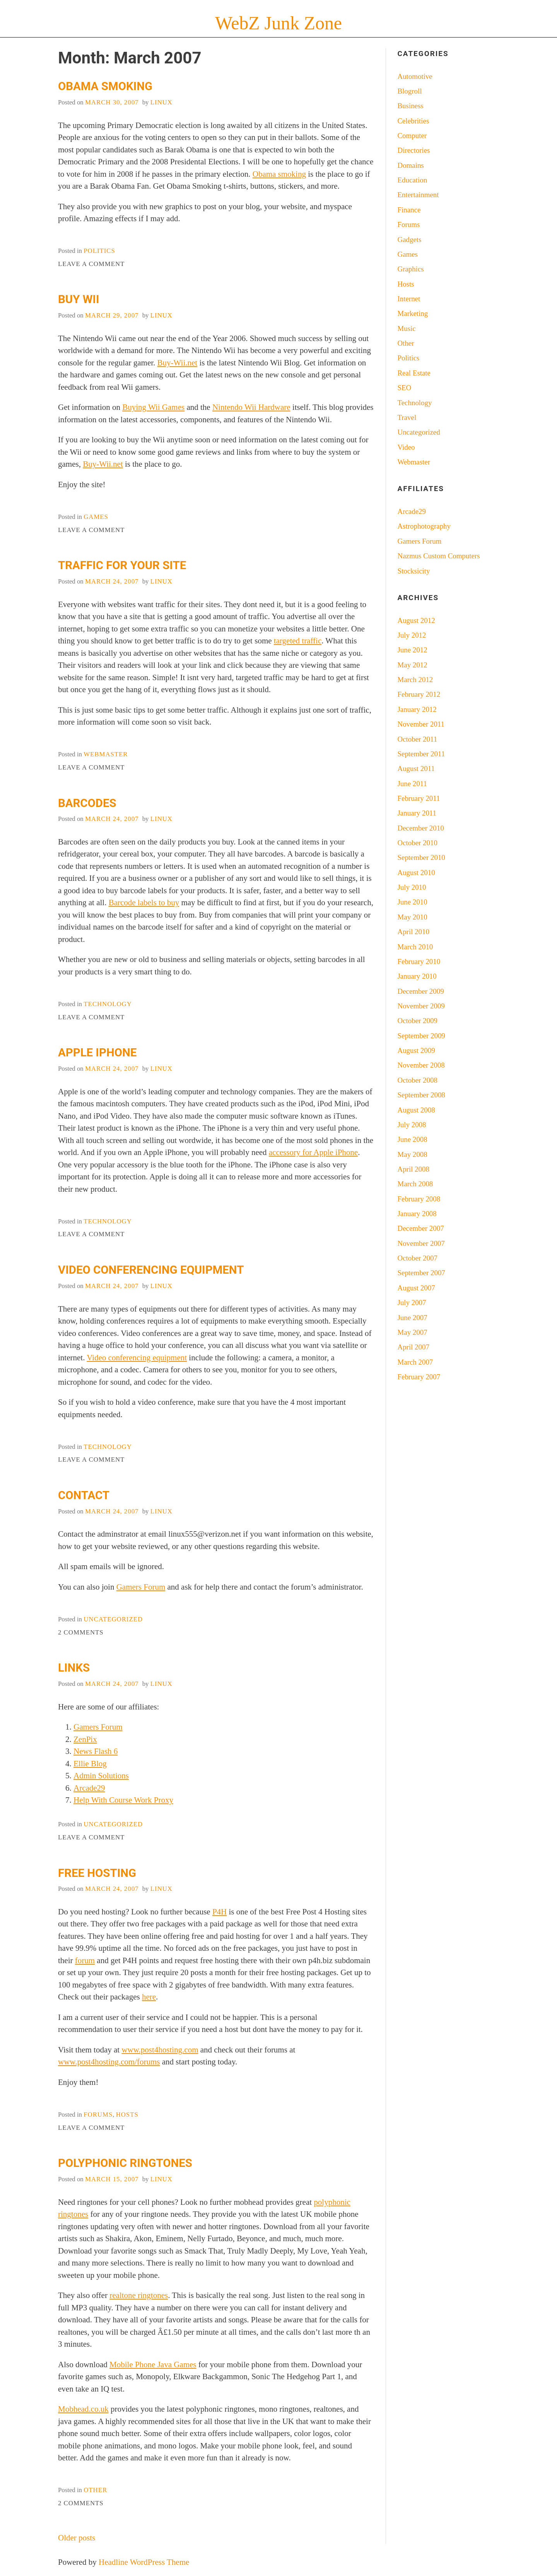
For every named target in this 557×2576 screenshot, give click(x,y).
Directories (414, 150)
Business (411, 106)
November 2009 (421, 1006)
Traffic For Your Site (122, 565)
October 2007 (417, 1258)
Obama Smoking (105, 86)
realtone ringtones (138, 2295)
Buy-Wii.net (177, 362)
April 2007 (413, 1347)
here (149, 1996)
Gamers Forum (141, 1587)
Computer (412, 135)
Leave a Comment (91, 264)
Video (406, 447)
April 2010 (413, 932)
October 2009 (417, 1021)
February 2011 (419, 798)
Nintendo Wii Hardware (251, 407)
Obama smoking (279, 174)
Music (407, 328)
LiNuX (161, 102)
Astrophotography (424, 526)
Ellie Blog (90, 1763)
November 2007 (421, 1243)
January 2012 (417, 709)
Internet (409, 299)
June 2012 (412, 650)
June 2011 (412, 784)
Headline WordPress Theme (144, 2562)
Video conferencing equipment (137, 1357)
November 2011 (421, 724)
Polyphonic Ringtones (125, 2163)
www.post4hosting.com (159, 2049)
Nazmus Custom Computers (439, 556)
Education (412, 180)
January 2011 (417, 813)
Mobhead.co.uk (83, 2409)
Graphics (411, 269)
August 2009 (416, 1050)
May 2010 (412, 917)
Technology (108, 1004)
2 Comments (81, 1632)
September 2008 (421, 1095)
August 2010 (416, 872)
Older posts (76, 2537)
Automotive (415, 76)
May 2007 (412, 1332)
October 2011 (417, 739)
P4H (219, 1911)
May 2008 (412, 1154)
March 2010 (415, 947)
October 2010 (417, 843)
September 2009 (421, 1036)
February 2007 (419, 1377)
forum (85, 1960)
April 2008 (413, 1169)
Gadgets (410, 239)
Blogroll (410, 91)
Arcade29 (89, 1788)
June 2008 (412, 1139)
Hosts (127, 2114)
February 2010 (419, 961)
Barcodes (87, 803)
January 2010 (417, 976)
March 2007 (415, 1362)
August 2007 (416, 1288)
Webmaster (106, 754)
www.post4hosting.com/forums (109, 2061)
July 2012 (412, 635)
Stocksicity (414, 571)
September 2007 (421, 1273)
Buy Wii (78, 299)
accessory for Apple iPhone (313, 1152)
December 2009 (421, 991)
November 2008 (421, 1065)
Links (74, 1667)
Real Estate (414, 373)
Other (95, 2490)
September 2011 (421, 754)
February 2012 (419, 694)
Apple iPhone (97, 1052)
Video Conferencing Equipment (151, 1269)
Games (96, 516)
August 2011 (416, 768)
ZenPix (85, 1739)
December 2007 (421, 1228)
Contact (83, 1495)
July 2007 (412, 1302)
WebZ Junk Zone (278, 23)
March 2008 (415, 1184)
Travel (407, 417)
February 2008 (419, 1199)
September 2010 (421, 857)
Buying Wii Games (153, 407)
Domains (411, 165)
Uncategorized (113, 1619)
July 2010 (412, 887)
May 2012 (412, 665)
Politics (99, 250)
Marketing (413, 313)
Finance (409, 210)
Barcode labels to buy (144, 902)
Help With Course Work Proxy (123, 1800)
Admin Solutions (101, 1775)
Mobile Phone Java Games (152, 2364)
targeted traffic (297, 640)
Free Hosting (97, 1873)
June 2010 (412, 902)
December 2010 (421, 828)
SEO (405, 388)
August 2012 (416, 620)
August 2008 (416, 1110)
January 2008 (417, 1214)
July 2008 (412, 1125)
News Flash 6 (95, 1751)
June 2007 (412, 1318)
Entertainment (418, 195)
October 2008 (417, 1080)
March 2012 (415, 680)
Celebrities (413, 121)
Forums (98, 2114)
